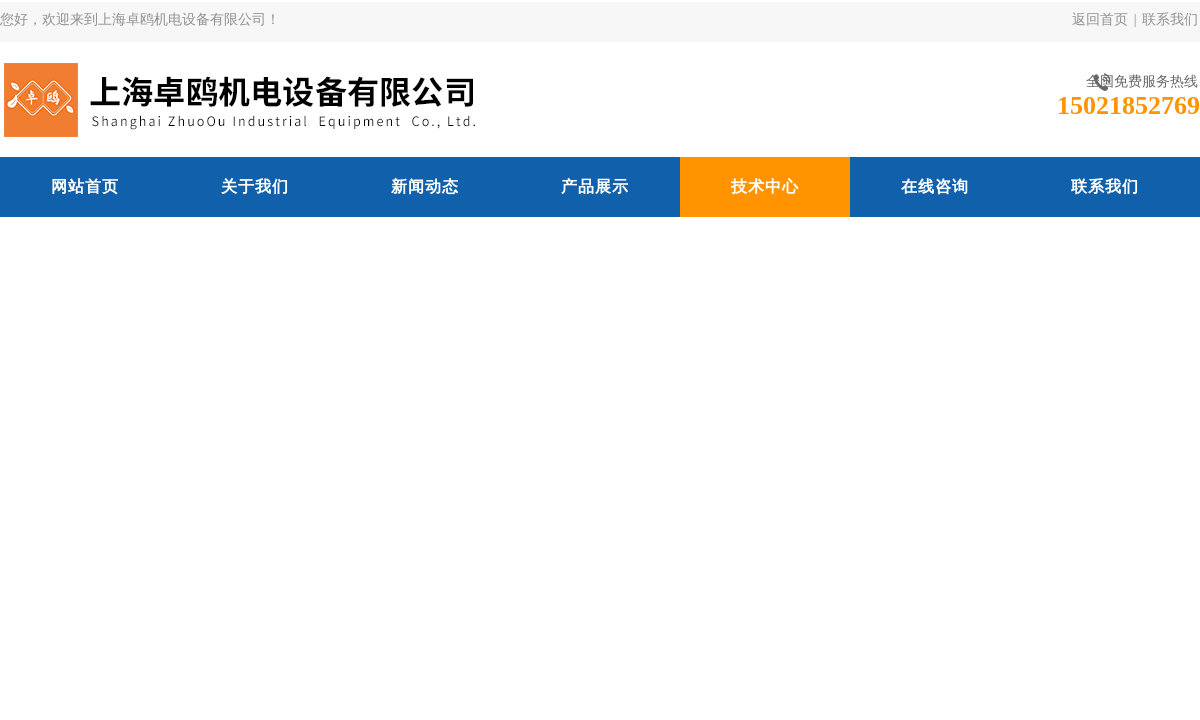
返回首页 (1100, 19)
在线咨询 (935, 186)
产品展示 (595, 186)
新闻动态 (425, 186)
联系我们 (1170, 19)
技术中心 (765, 186)
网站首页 (85, 186)
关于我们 (255, 186)
